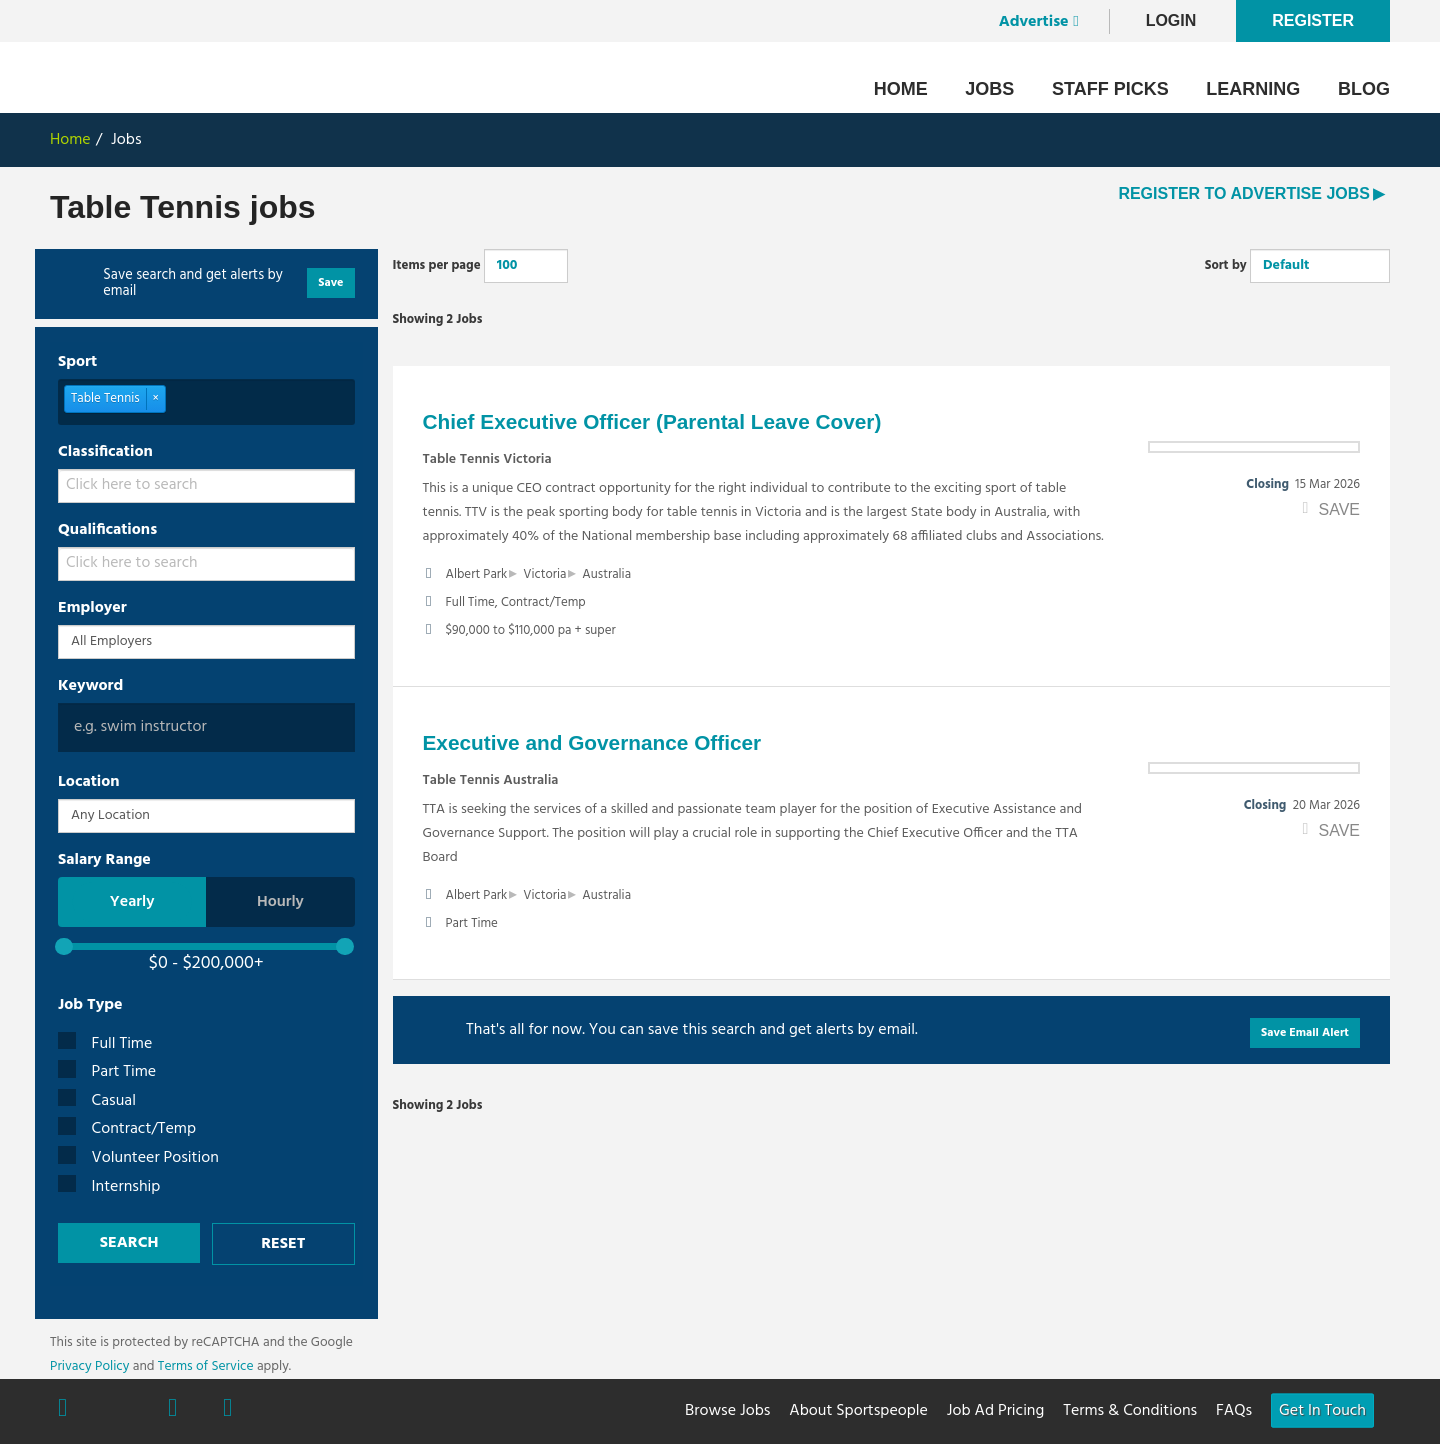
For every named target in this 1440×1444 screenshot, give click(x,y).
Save (330, 283)
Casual (97, 1101)
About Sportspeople (858, 1411)
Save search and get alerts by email (193, 284)
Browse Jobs (727, 1411)
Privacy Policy (89, 1366)
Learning (1253, 89)
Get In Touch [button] (1322, 1411)
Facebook (62, 1409)
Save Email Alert (1305, 1033)
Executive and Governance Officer (592, 742)
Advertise (1034, 22)
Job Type (90, 1005)
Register (1313, 20)
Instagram (172, 1409)
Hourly (280, 902)
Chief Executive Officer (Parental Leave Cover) (652, 421)
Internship (109, 1187)
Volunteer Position (138, 1158)
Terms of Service (206, 1366)
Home (901, 89)
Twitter (117, 1408)
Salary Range (104, 860)
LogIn (1171, 20)
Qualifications (107, 530)
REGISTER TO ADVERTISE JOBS (1244, 193)
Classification (105, 452)
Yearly (132, 902)
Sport (77, 362)
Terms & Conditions (1130, 1411)
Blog (1364, 89)
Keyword (90, 686)
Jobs (989, 89)
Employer (92, 608)
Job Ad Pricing (995, 1411)
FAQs (1234, 1411)
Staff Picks (1110, 89)
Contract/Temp (127, 1129)
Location (89, 782)
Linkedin (227, 1409)
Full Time (105, 1044)
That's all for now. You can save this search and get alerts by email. (692, 1030)
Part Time (107, 1072)
